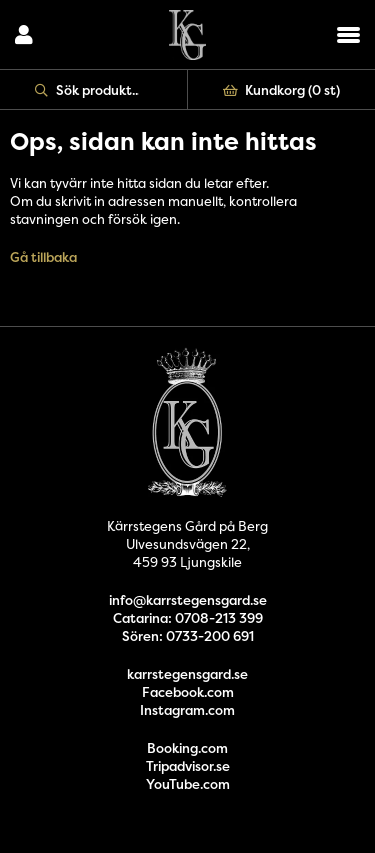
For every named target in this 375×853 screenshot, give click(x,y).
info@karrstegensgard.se (188, 600)
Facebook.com (188, 692)
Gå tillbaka (43, 257)
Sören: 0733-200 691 (188, 636)
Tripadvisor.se (188, 766)
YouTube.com (188, 784)
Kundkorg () (282, 90)
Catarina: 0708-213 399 (188, 618)
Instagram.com (187, 710)
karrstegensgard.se (187, 674)
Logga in (24, 35)
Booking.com (187, 748)
